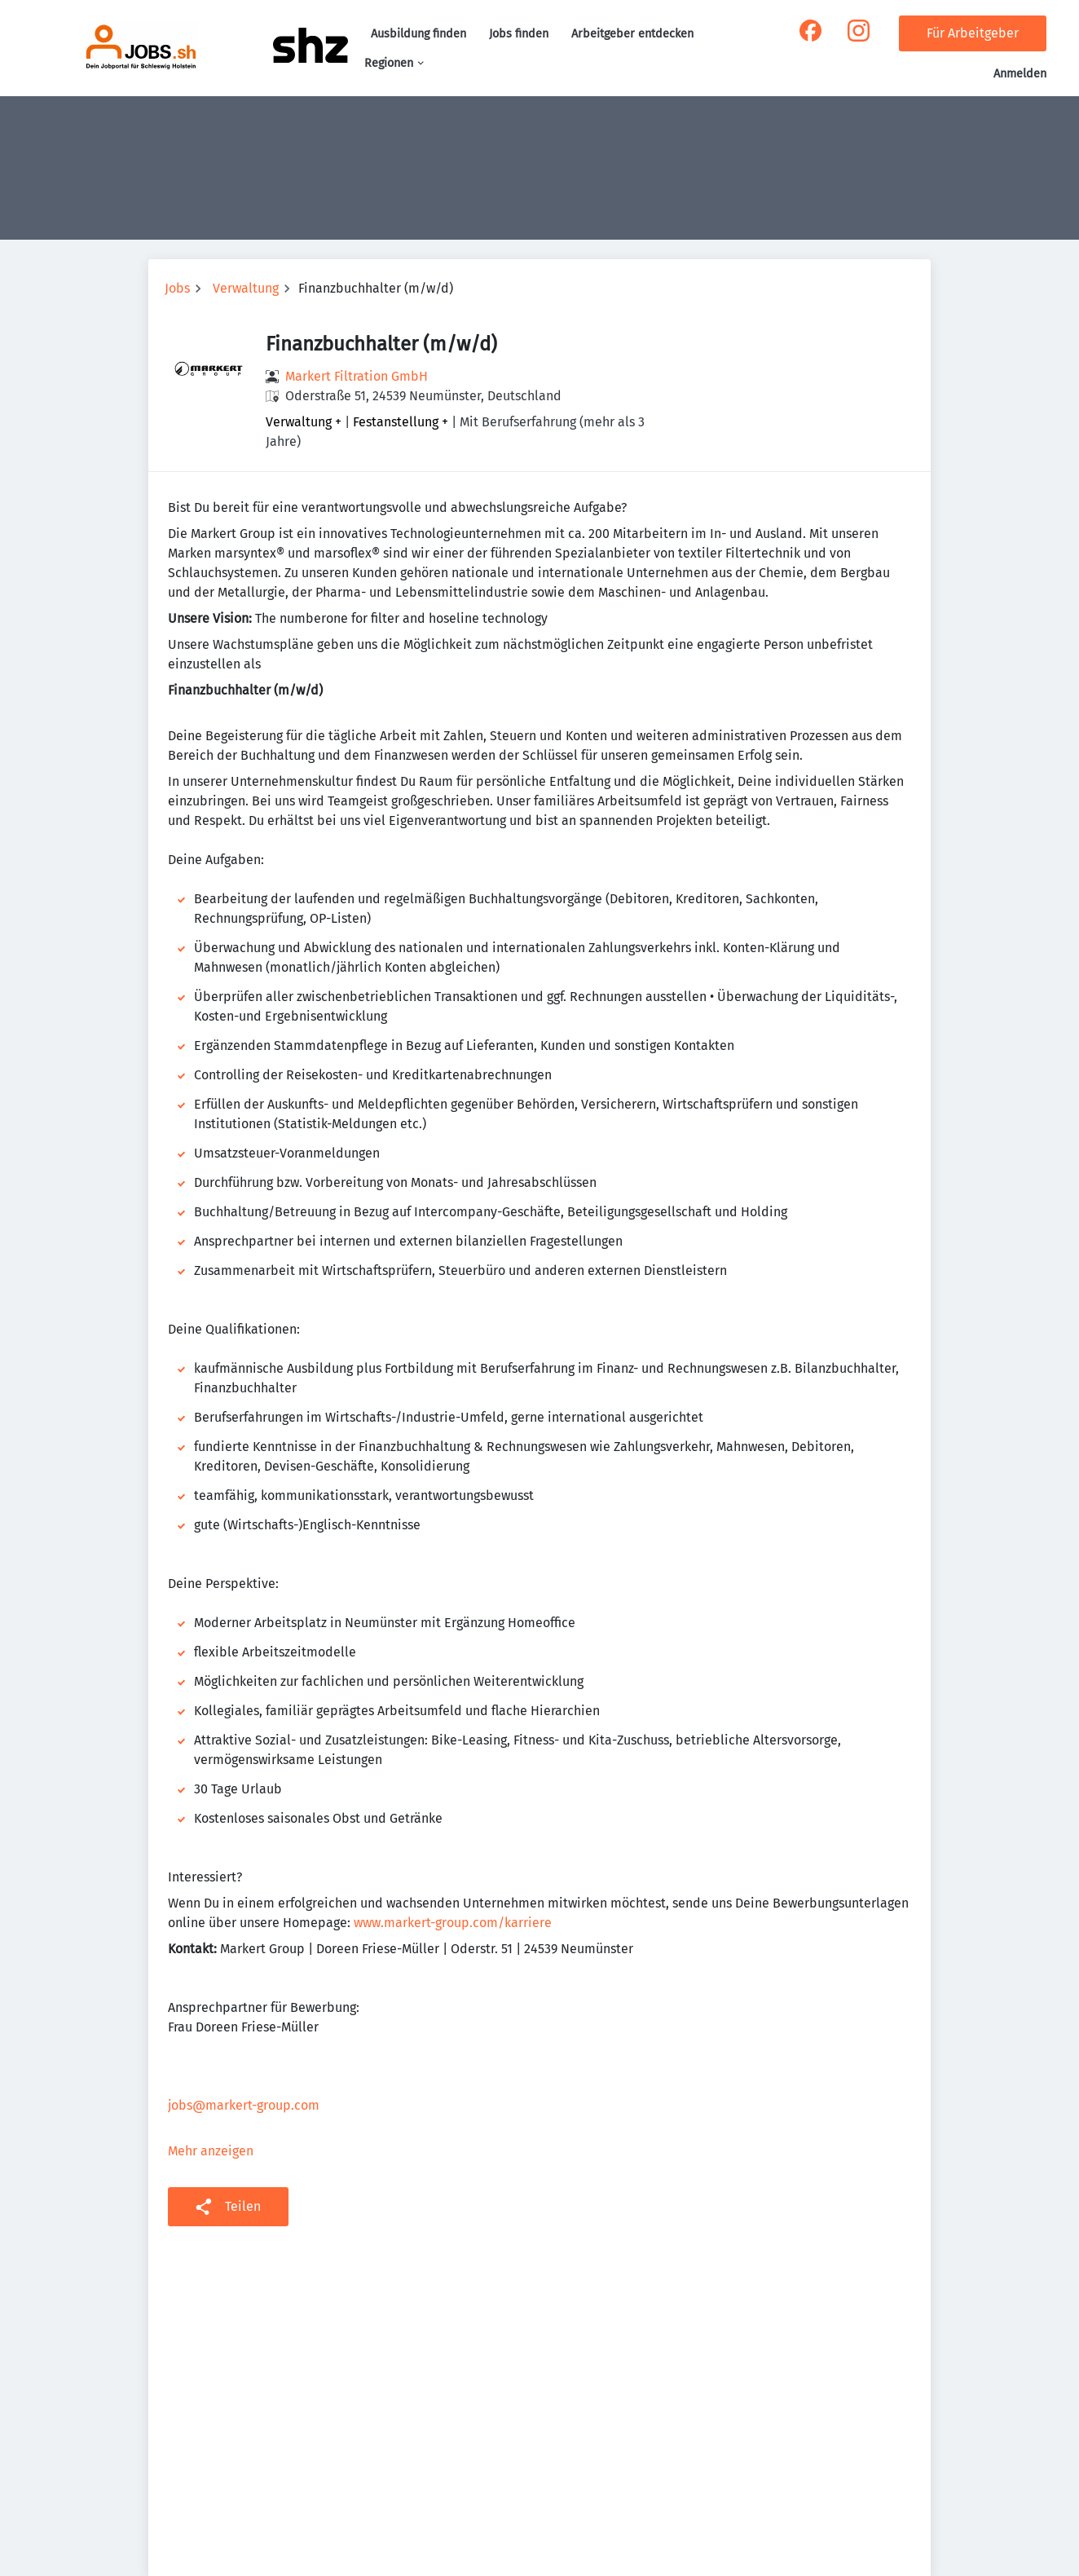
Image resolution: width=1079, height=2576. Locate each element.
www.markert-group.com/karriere (453, 1922)
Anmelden (1019, 74)
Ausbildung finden (418, 34)
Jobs (177, 288)
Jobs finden (518, 34)
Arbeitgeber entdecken (632, 34)
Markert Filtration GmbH (356, 376)
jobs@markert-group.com (243, 2105)
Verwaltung (246, 288)
